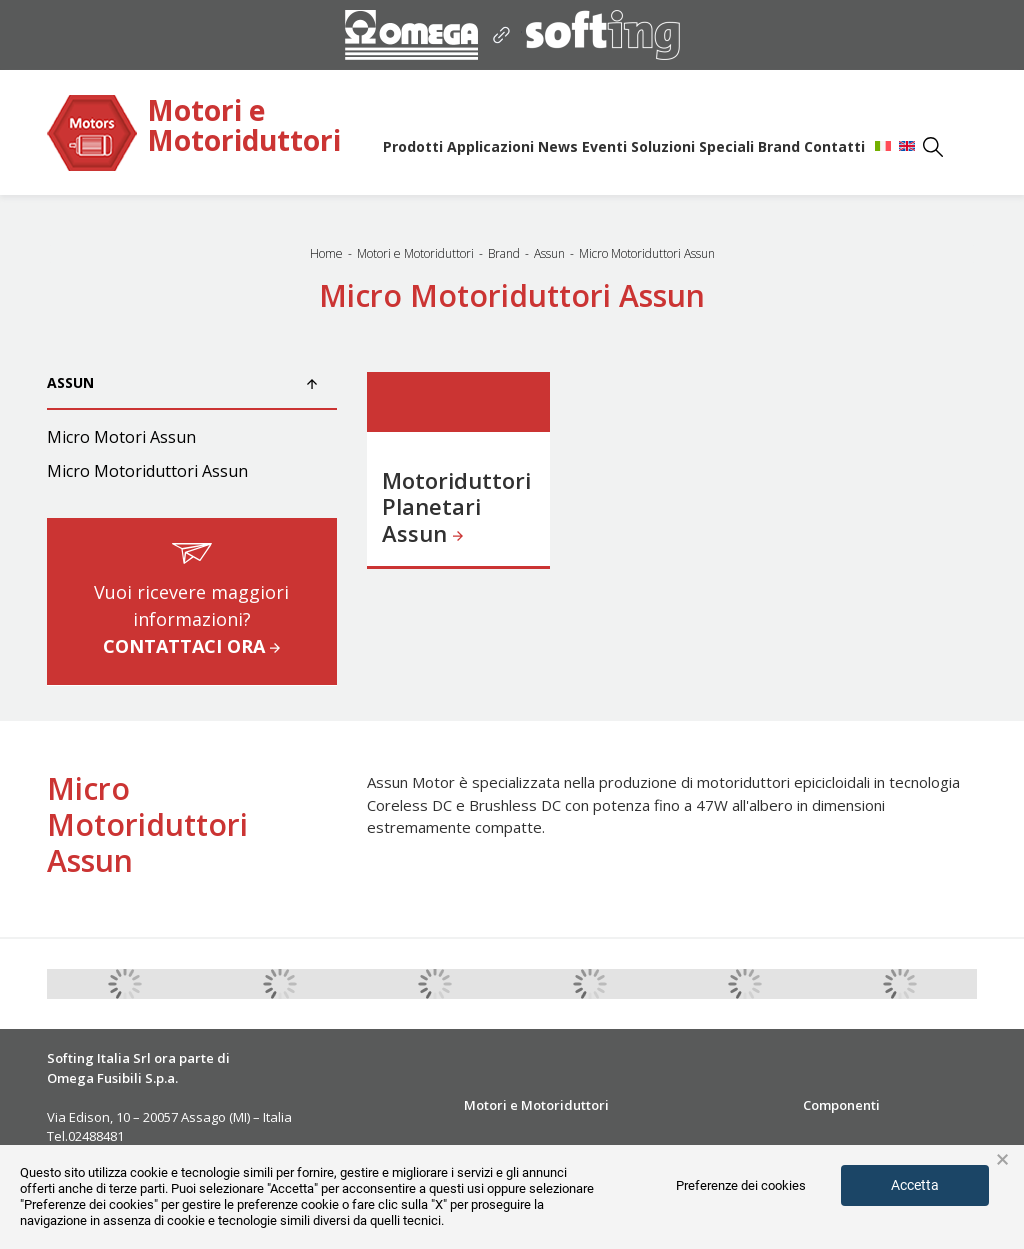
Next (992, 984)
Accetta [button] (915, 1185)
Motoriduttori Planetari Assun (456, 506)
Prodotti (413, 146)
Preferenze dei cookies (741, 1185)
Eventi (604, 146)
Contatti (834, 146)
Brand (779, 146)
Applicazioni (490, 146)
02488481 (96, 1136)
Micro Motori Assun (121, 437)
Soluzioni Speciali (692, 146)
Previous (32, 984)
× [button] (1002, 1160)
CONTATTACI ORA (191, 646)
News (558, 146)
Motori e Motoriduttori (244, 127)
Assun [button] (182, 382)
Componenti (841, 1105)
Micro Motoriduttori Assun (147, 471)
